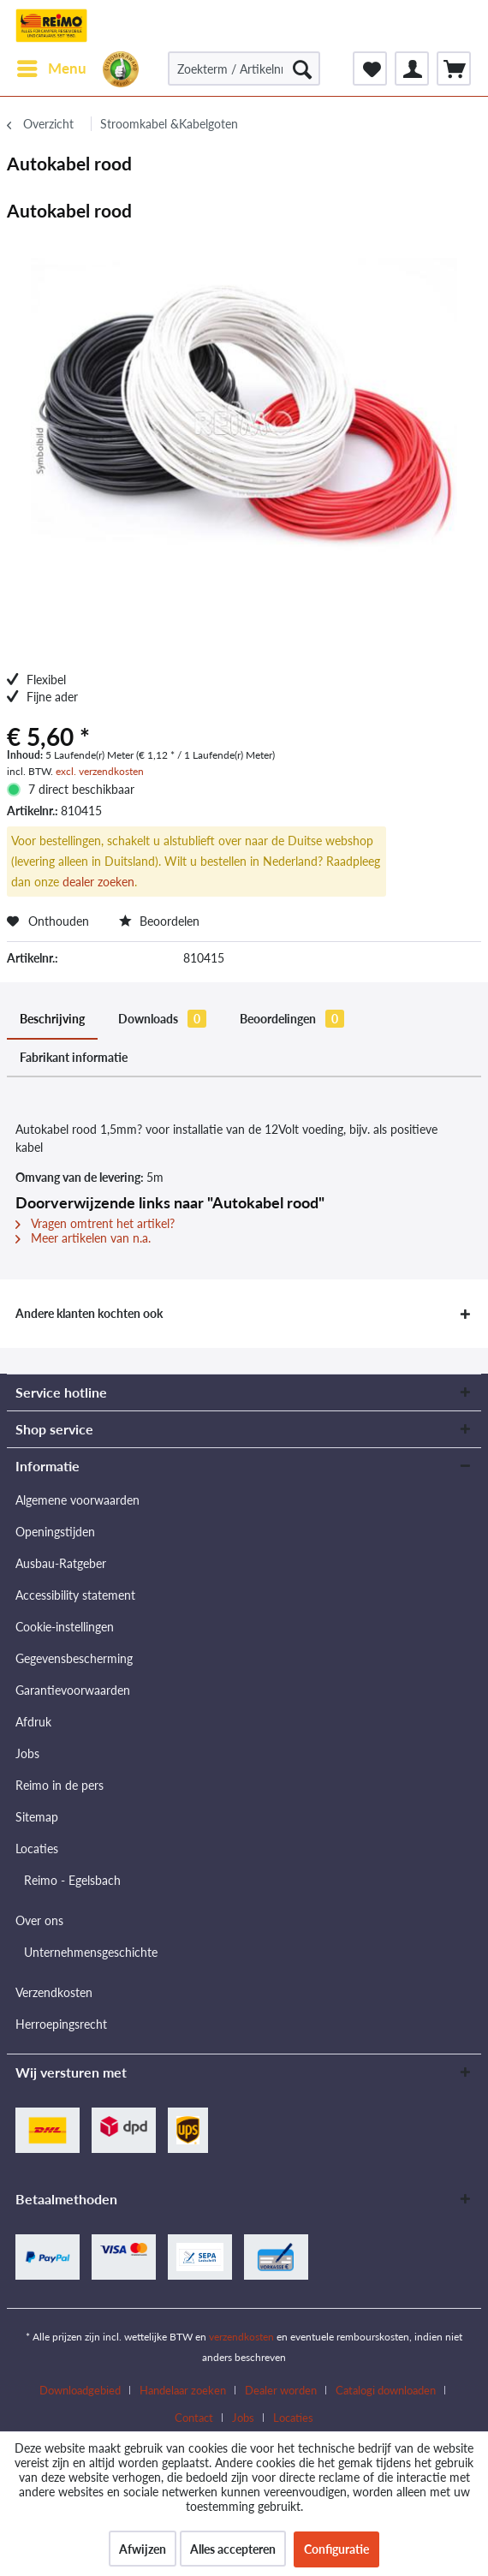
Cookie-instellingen (64, 1626)
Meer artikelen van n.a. (83, 1238)
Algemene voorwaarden (77, 1500)
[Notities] (370, 68)
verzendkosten (241, 2336)
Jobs (27, 1753)
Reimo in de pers (59, 1785)
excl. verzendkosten (100, 771)
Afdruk (33, 1721)
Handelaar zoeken (183, 2390)
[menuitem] (51, 68)
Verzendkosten (53, 1992)
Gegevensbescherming (74, 1658)
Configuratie (336, 2549)
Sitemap (36, 1817)
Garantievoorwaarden (72, 1690)
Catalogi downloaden (386, 2390)
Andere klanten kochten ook (89, 1313)
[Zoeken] (302, 68)
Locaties (36, 1848)
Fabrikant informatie (74, 1057)
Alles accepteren (233, 2549)
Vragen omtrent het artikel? (95, 1223)
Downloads (162, 1019)
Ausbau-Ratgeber (60, 1563)
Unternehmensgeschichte (91, 1952)
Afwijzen (142, 2549)
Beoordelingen (292, 1019)
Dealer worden (281, 2390)
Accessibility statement (75, 1595)
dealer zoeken (98, 881)
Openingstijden (55, 1531)
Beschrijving (52, 1018)
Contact (194, 2417)
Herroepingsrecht (61, 2024)
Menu (51, 66)
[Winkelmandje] (454, 68)
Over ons (39, 1920)
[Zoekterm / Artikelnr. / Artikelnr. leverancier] (243, 68)
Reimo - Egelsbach (72, 1880)
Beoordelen (159, 921)
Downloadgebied (80, 2390)
